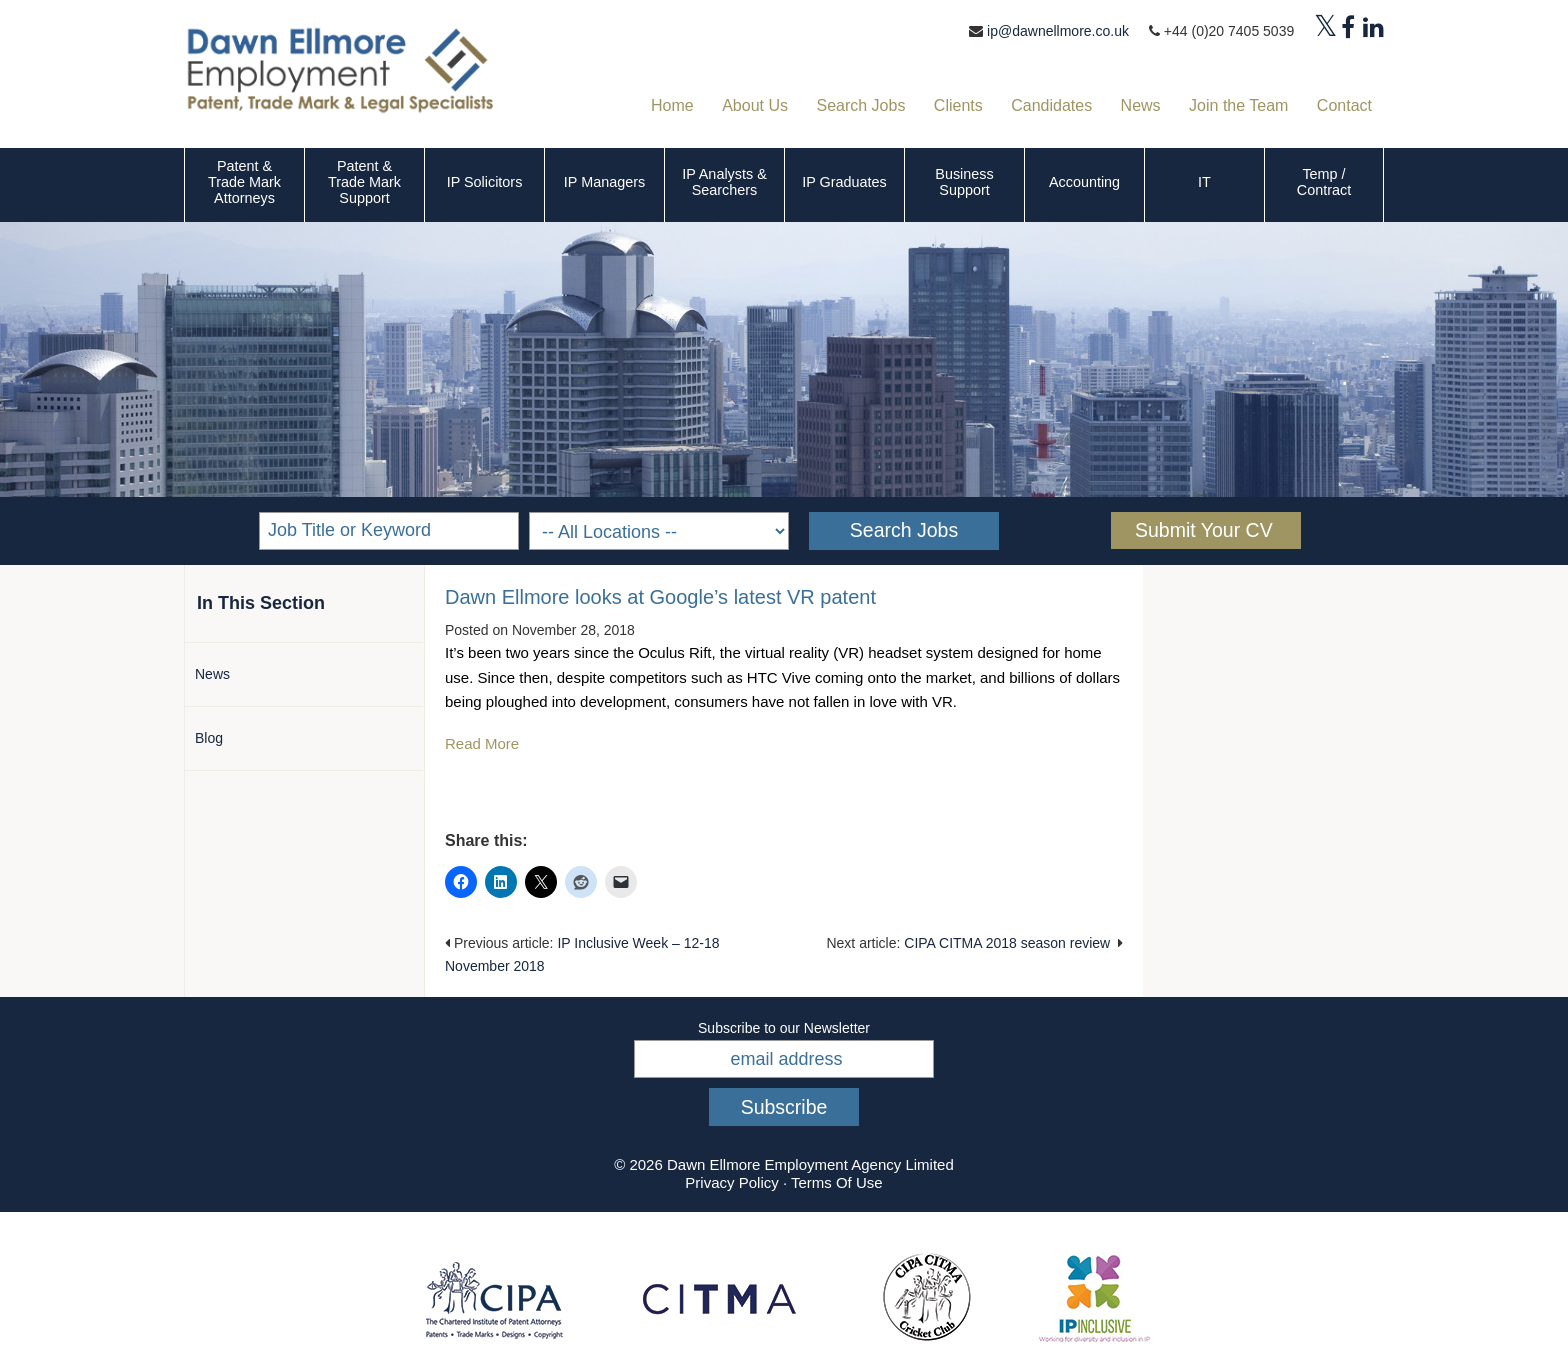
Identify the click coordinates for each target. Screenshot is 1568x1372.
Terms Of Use (837, 1182)
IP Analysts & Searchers (724, 182)
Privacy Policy (731, 1182)
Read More (484, 743)
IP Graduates (844, 182)
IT (1204, 182)
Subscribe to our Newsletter (784, 1028)
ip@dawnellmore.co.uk (1058, 31)
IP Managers (604, 182)
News (212, 674)
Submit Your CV (1204, 530)
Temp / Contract (1324, 182)
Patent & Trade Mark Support (364, 182)
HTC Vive (779, 677)
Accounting (1084, 182)
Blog (209, 738)
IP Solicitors (485, 182)
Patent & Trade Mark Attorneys (244, 182)
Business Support (964, 182)
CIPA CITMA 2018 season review (1007, 943)
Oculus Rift (674, 652)
